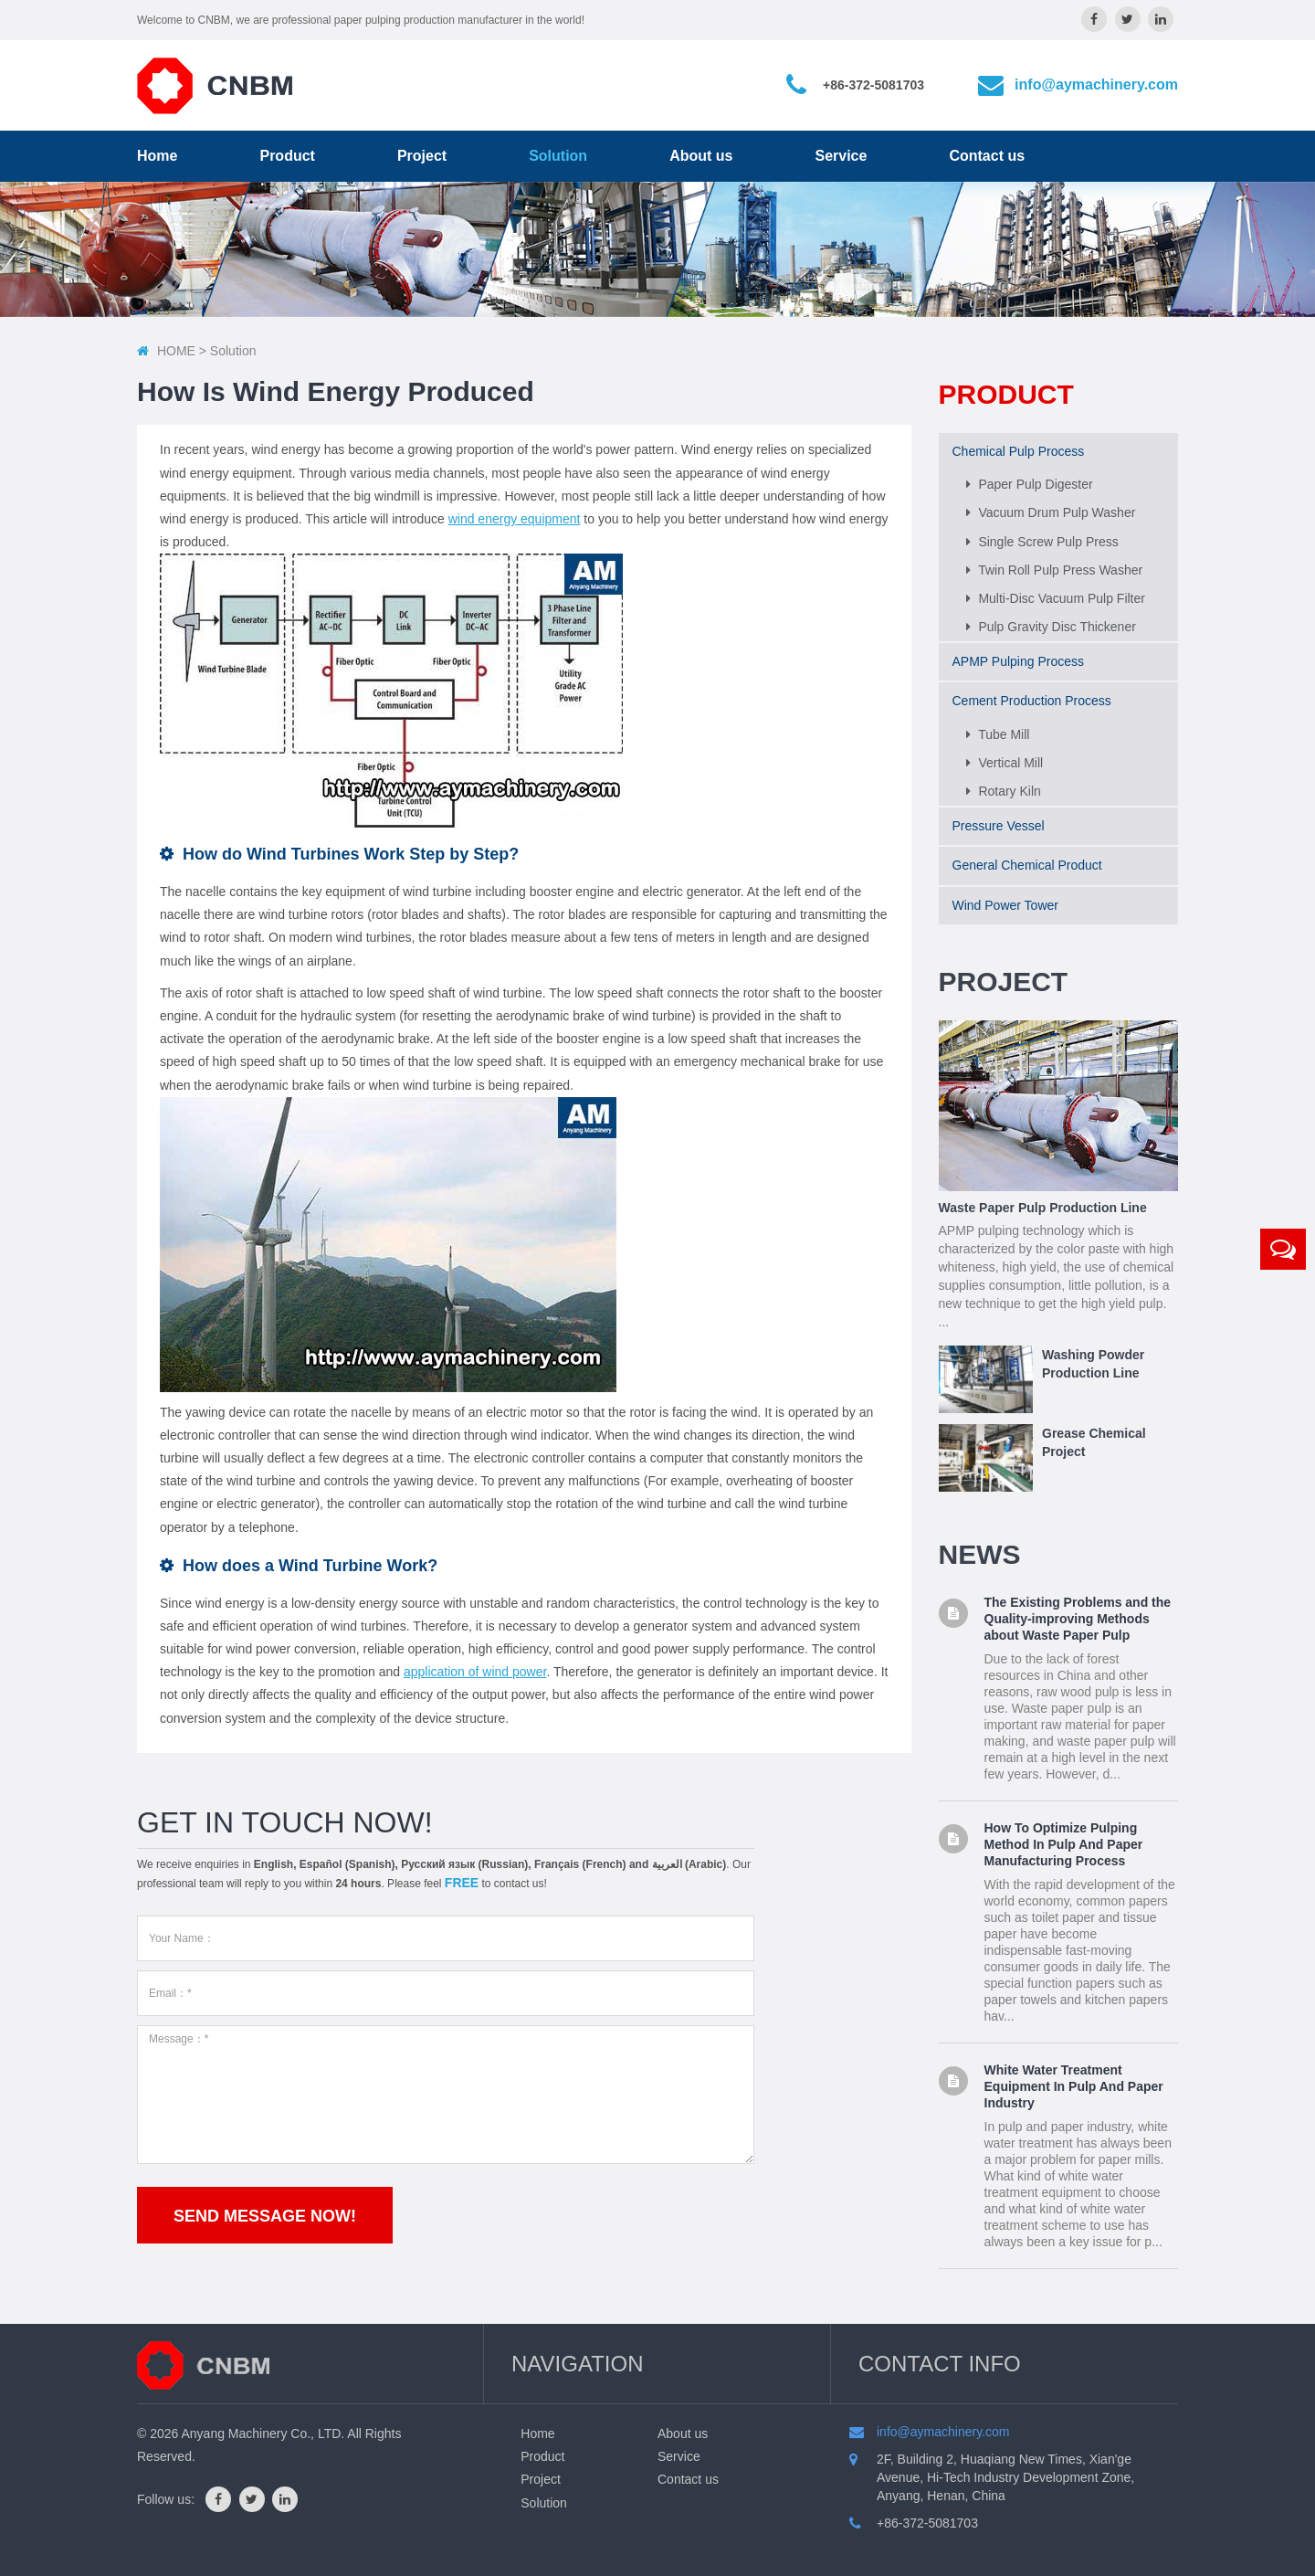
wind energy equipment (514, 519)
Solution (558, 156)
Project (422, 156)
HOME (176, 350)
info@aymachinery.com (1096, 84)
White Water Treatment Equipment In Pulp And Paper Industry (1073, 2080)
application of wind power (475, 1671)
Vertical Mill (1005, 756)
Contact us (987, 156)
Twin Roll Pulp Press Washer (1054, 563)
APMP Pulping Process (1018, 656)
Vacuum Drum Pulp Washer (1051, 507)
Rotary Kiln (1003, 785)
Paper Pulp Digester (1029, 478)
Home (157, 156)
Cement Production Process (1031, 695)
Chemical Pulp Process (1018, 445)
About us (700, 156)
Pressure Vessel (998, 820)
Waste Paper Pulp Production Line (1043, 1202)
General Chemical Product (1027, 859)
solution (233, 350)
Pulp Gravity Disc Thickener (1051, 621)
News (980, 1548)
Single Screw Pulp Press (1042, 535)
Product (286, 156)
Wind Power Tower (1005, 899)
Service (841, 156)
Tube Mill (998, 728)
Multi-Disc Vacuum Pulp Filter (1055, 592)
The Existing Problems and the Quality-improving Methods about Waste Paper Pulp (1078, 1612)
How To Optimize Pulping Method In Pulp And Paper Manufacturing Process (1063, 1838)
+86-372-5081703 (873, 85)
